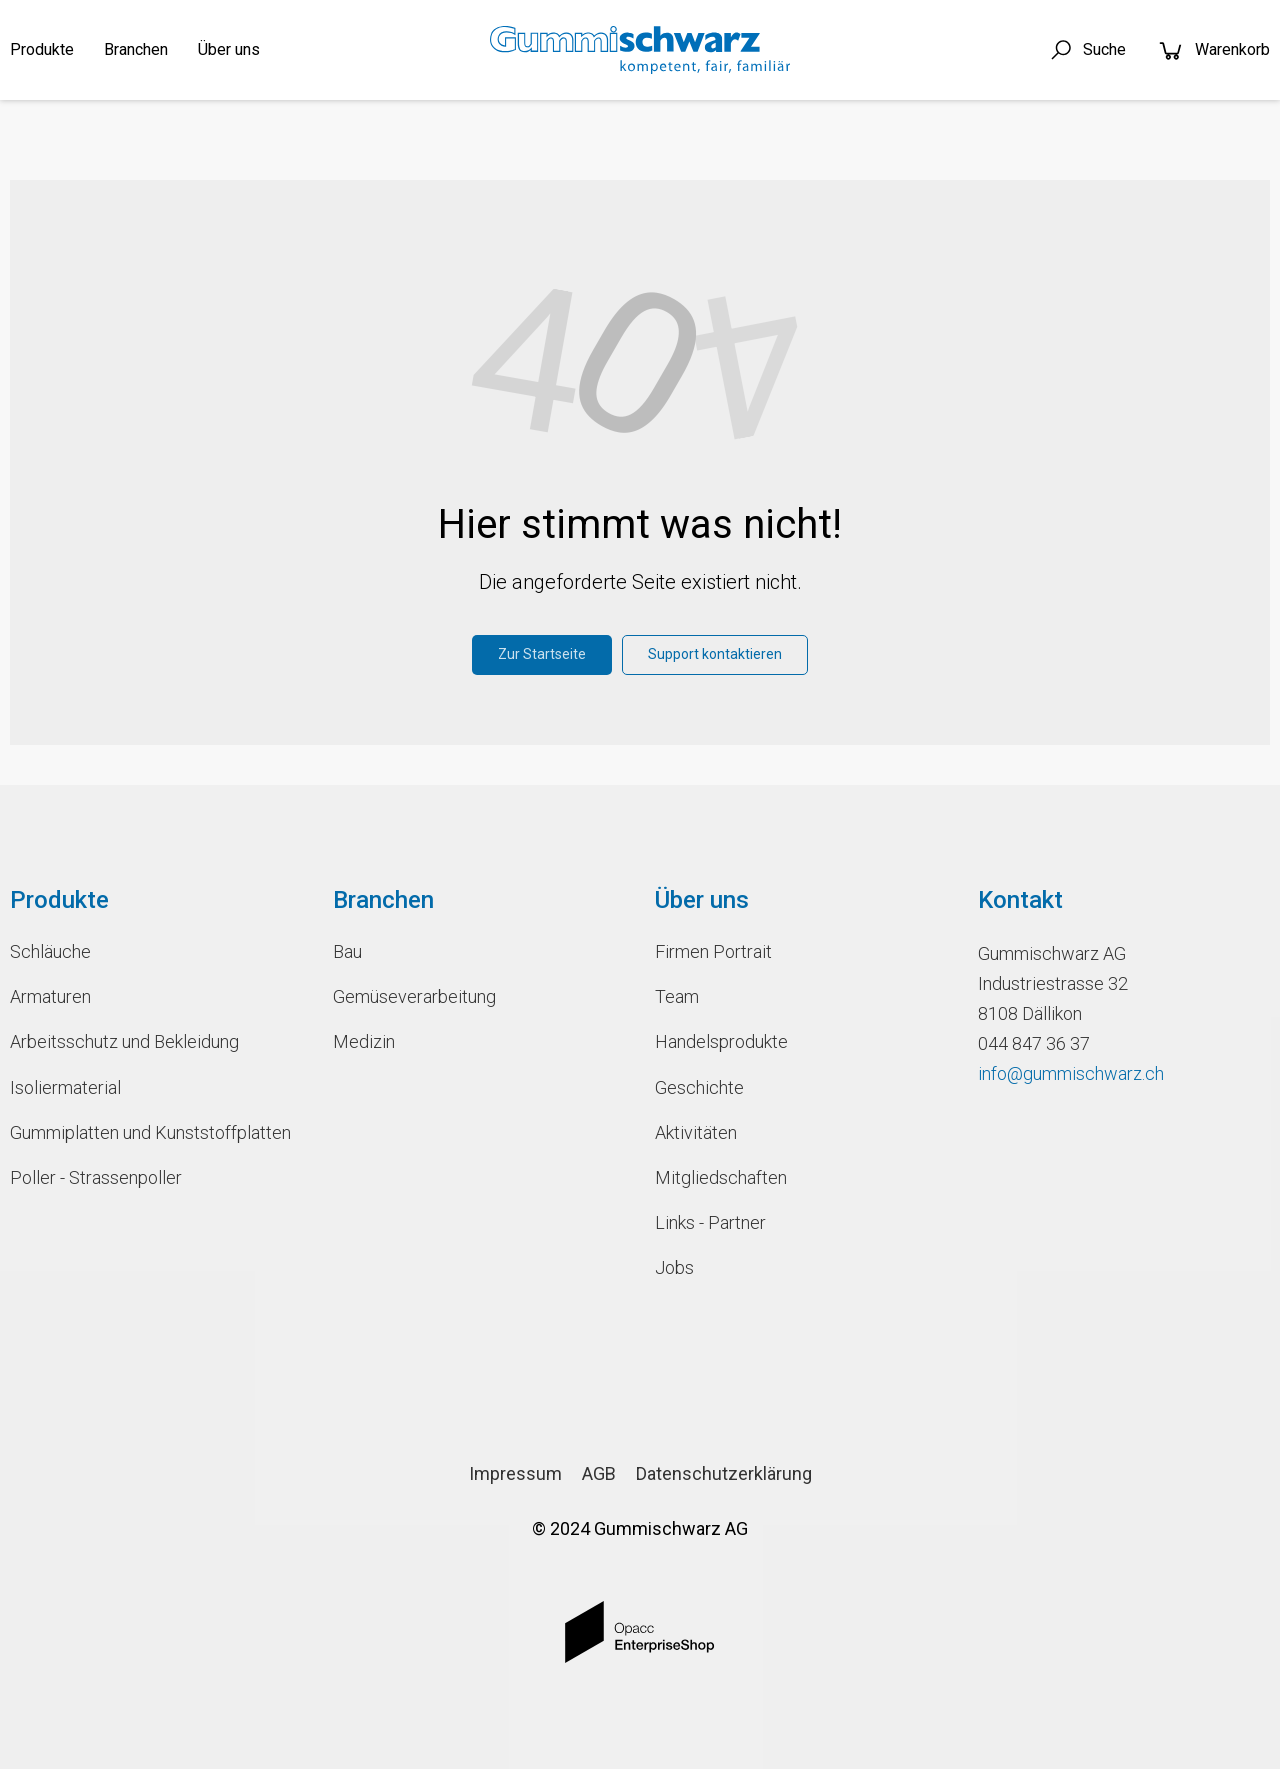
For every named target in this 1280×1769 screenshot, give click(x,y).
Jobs (674, 1267)
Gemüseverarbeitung (414, 996)
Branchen (136, 49)
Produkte (42, 49)
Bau (347, 951)
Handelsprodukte (721, 1041)
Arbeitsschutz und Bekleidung (124, 1041)
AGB (599, 1473)
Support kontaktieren (715, 654)
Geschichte (699, 1087)
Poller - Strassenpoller (96, 1177)
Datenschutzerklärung (724, 1473)
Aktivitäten (696, 1132)
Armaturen (50, 996)
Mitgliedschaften (721, 1177)
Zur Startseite (542, 654)
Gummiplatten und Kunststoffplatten (150, 1132)
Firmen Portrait (713, 951)
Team (677, 996)
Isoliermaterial (65, 1087)
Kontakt (1020, 900)
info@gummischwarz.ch (1071, 1073)
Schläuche (50, 951)
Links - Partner (710, 1222)
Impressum (515, 1473)
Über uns (229, 49)
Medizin (364, 1041)
